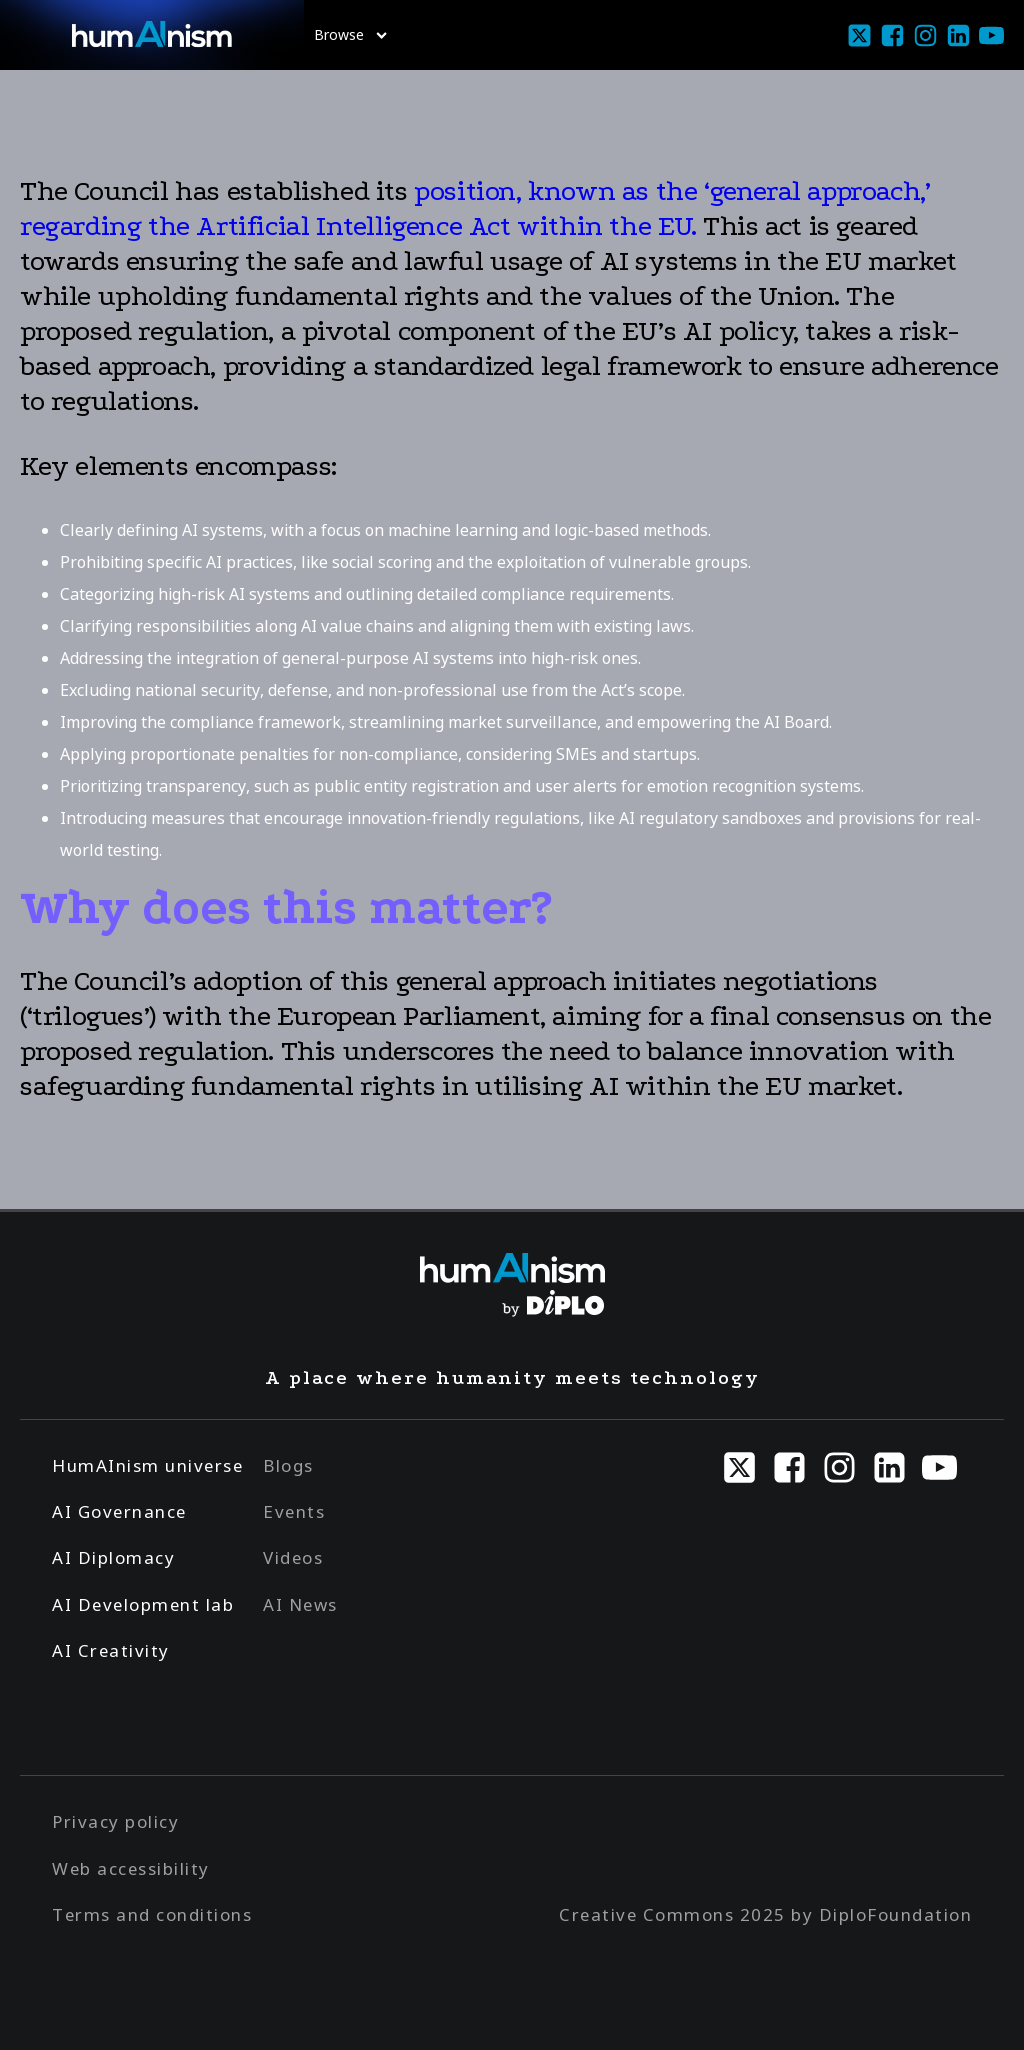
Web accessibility (131, 1868)
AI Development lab (143, 1604)
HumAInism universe (147, 1465)
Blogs (288, 1465)
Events (294, 1511)
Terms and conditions (152, 1914)
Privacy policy (115, 1821)
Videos (293, 1557)
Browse (350, 34)
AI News (300, 1604)
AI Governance (119, 1511)
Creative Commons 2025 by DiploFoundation (765, 1914)
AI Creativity (111, 1650)
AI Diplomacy (113, 1557)
